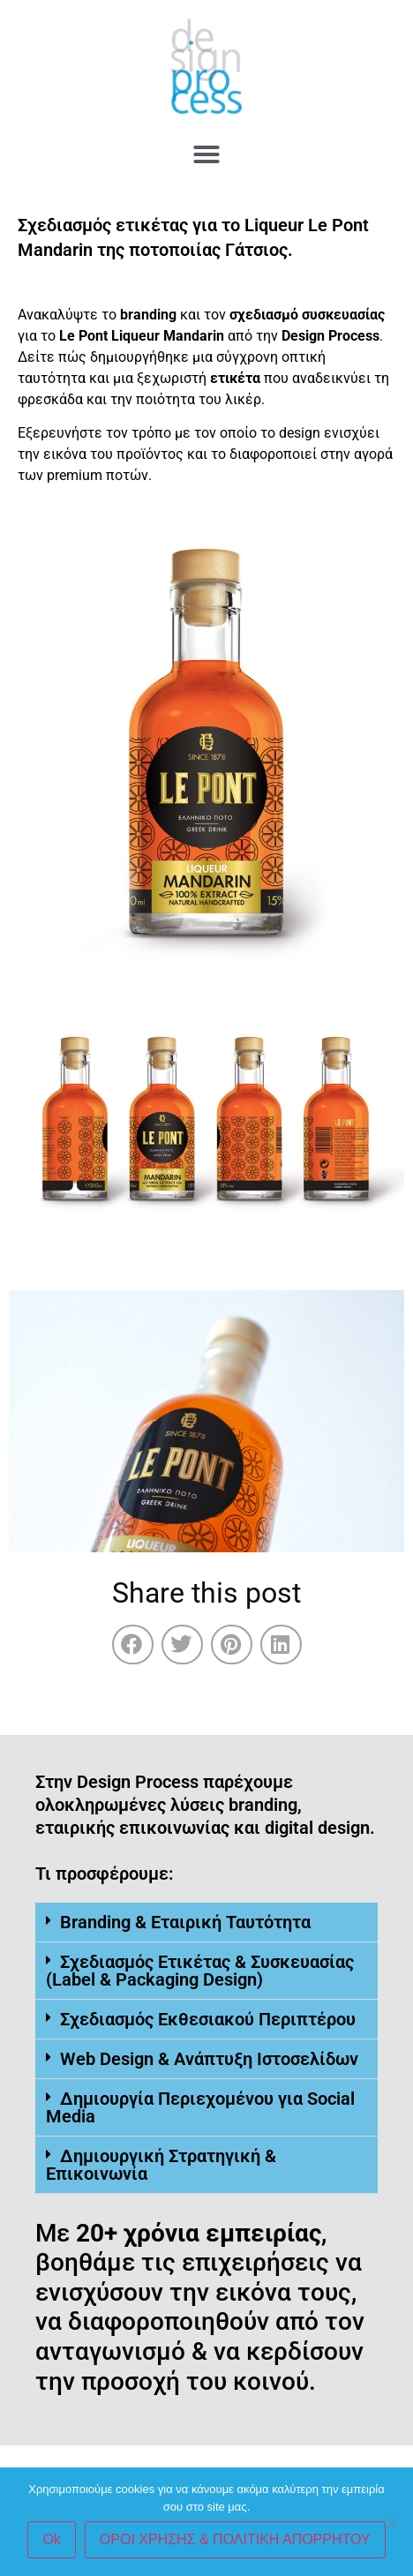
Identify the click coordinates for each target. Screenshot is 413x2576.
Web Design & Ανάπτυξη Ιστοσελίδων (209, 2058)
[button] (206, 154)
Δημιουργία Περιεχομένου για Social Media (200, 2107)
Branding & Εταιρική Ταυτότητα (185, 1922)
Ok (51, 2539)
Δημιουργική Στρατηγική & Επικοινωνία (161, 2164)
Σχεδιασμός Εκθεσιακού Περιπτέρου (208, 2019)
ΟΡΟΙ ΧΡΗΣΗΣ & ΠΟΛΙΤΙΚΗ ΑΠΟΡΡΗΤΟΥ (235, 2539)
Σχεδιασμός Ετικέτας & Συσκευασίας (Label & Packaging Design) (200, 1970)
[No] (391, 2522)
